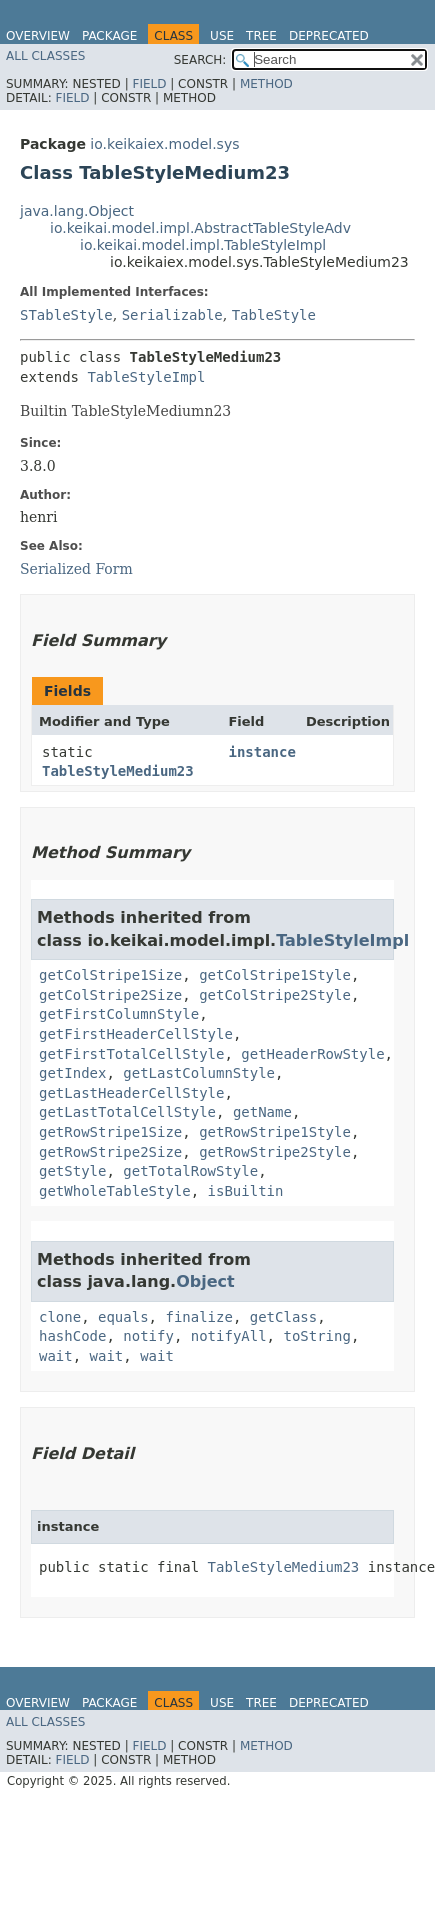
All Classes (45, 56)
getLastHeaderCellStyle (131, 1093)
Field (149, 84)
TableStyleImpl (146, 377)
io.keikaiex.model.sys (164, 144)
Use (222, 36)
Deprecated (329, 36)
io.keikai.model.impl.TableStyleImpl (203, 245)
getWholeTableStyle (115, 1191)
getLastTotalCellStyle (127, 1112)
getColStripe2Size (110, 995)
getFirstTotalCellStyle (131, 1054)
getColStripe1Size (110, 975)
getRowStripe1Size (110, 1132)
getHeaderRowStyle (312, 1054)
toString (316, 1336)
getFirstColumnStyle (119, 1014)
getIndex (72, 1073)
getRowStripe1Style (275, 1132)
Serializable (172, 315)
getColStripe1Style (275, 975)
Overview (38, 36)
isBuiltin (246, 1191)
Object (205, 1281)
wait (56, 1356)
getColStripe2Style (275, 995)
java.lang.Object (77, 211)
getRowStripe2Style (275, 1152)
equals (123, 1317)
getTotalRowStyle (190, 1171)
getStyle (72, 1171)
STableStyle (66, 315)
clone (60, 1317)
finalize (198, 1317)
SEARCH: (200, 60)
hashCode (72, 1336)
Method (266, 84)
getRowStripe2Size (110, 1152)
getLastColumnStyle (199, 1073)
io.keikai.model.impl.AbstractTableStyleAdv (200, 228)
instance (261, 752)
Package (109, 36)
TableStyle (274, 315)
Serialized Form (76, 569)
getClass (283, 1317)
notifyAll (229, 1336)
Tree (261, 36)
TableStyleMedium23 (118, 771)
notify (148, 1336)
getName (262, 1112)
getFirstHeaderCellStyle (136, 1034)
